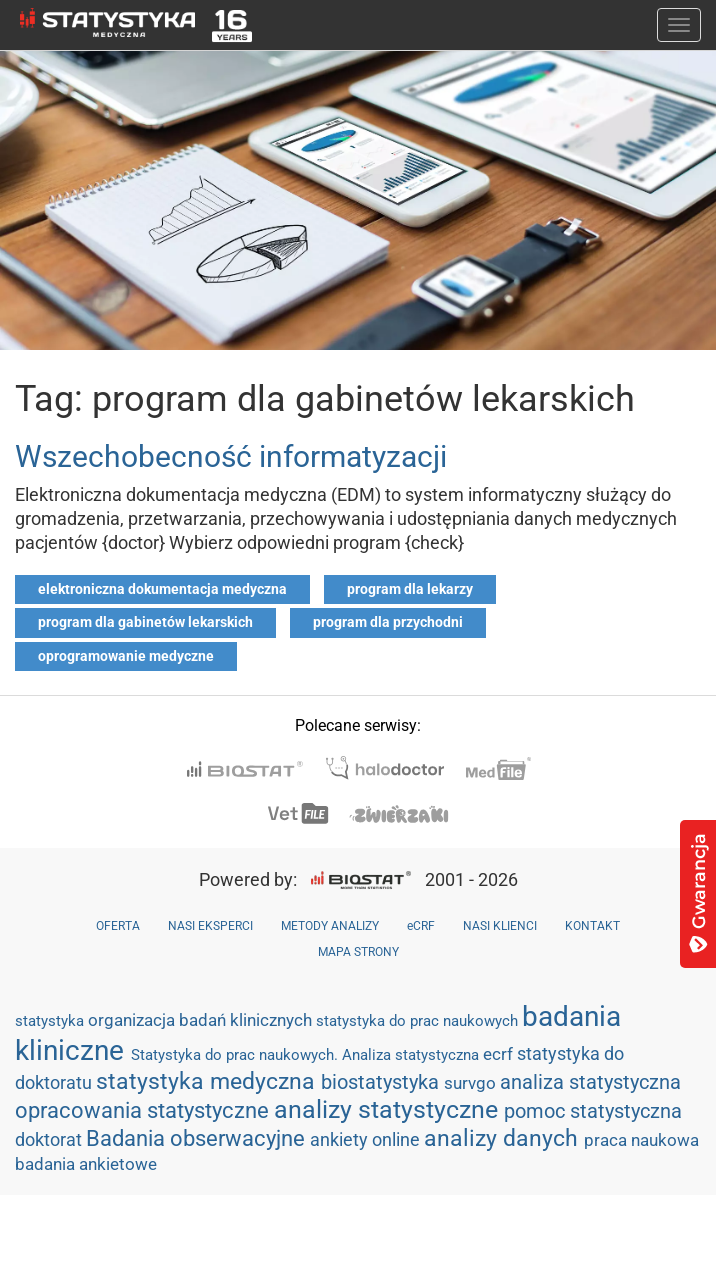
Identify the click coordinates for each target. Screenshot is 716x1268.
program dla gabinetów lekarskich (145, 622)
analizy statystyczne (389, 1109)
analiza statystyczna (590, 1082)
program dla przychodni (388, 622)
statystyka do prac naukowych (419, 1021)
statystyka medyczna (208, 1081)
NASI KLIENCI (500, 926)
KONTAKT (592, 926)
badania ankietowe (86, 1164)
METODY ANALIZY (330, 926)
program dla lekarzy (410, 589)
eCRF (421, 926)
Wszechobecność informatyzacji (231, 456)
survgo (472, 1083)
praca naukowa (641, 1140)
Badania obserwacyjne (198, 1138)
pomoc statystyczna (593, 1111)
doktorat (50, 1139)
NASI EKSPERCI (210, 926)
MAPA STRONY (358, 952)
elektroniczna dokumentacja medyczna (162, 589)
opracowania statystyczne (144, 1110)
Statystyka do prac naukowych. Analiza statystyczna (307, 1055)
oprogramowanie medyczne (126, 656)
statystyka (51, 1021)
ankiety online (367, 1139)
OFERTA (118, 926)
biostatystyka (382, 1082)
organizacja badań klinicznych (202, 1020)
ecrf (500, 1054)
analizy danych (504, 1138)
